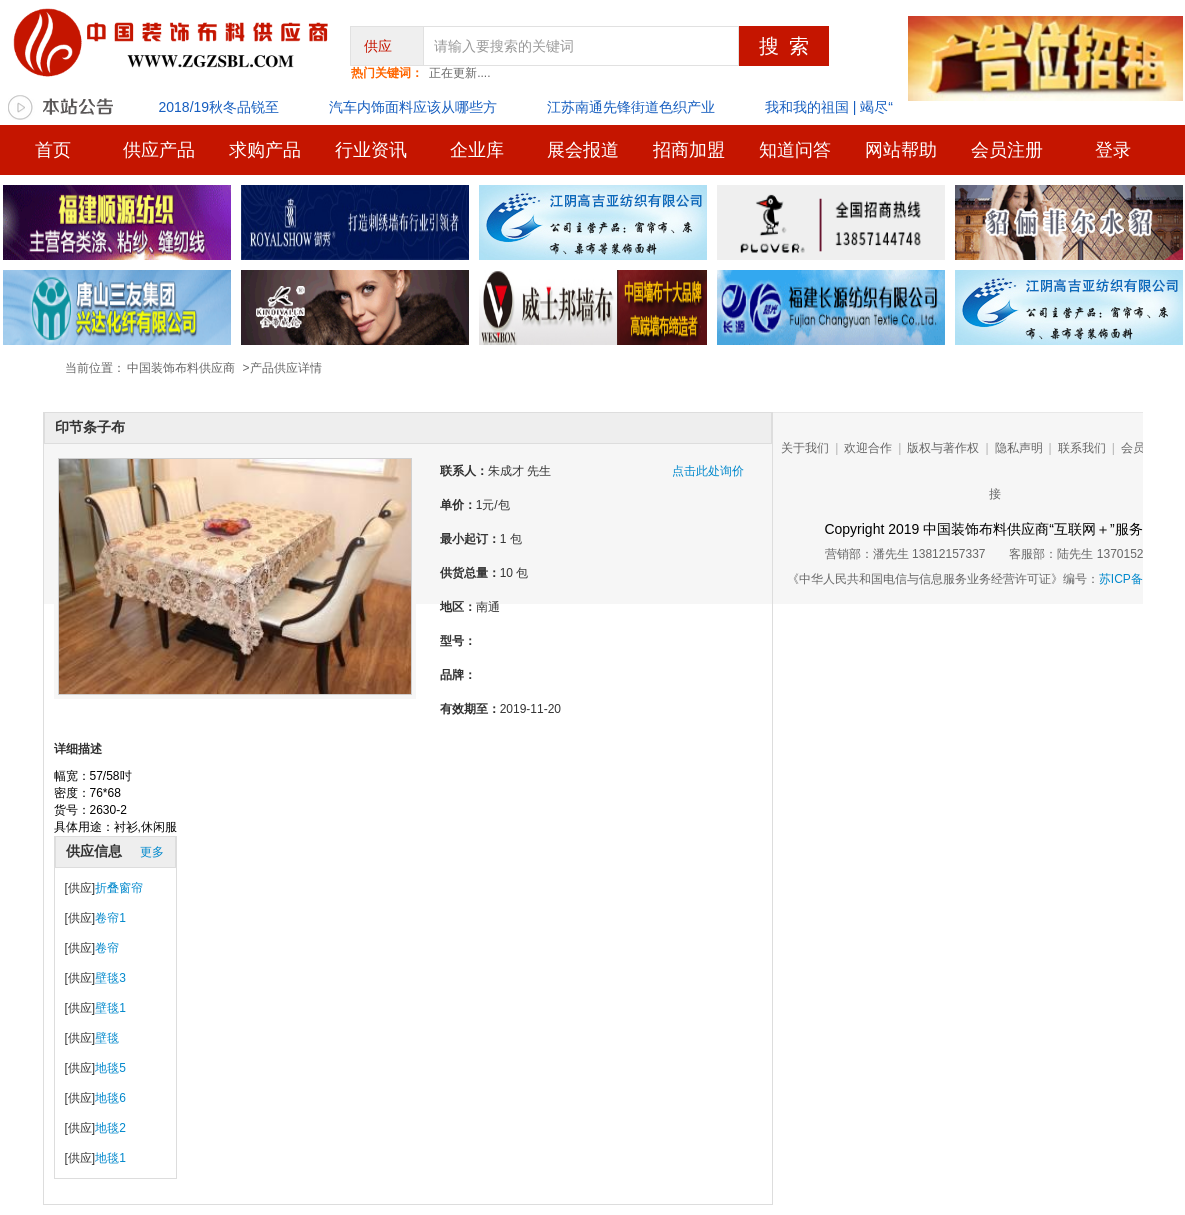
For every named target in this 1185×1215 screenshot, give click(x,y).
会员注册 (1007, 150)
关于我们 (805, 448)
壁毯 (107, 1038)
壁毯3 (110, 978)
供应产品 (159, 150)
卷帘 (107, 948)
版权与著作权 (943, 448)
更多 (152, 852)
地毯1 (110, 1158)
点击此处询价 (702, 471)
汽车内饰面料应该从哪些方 (413, 107)
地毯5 (110, 1068)
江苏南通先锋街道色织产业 (631, 107)
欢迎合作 (868, 448)
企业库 (477, 150)
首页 (53, 150)
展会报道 (583, 150)
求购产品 (265, 150)
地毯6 (110, 1098)
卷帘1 (110, 918)
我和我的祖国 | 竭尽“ (829, 107)
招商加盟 (689, 150)
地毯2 (110, 1128)
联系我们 (1082, 448)
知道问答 (795, 150)
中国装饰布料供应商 (181, 368)
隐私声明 (1019, 448)
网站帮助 (901, 150)
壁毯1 (110, 1008)
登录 (1113, 150)
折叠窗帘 (119, 888)
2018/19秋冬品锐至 (219, 107)
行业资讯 (371, 150)
